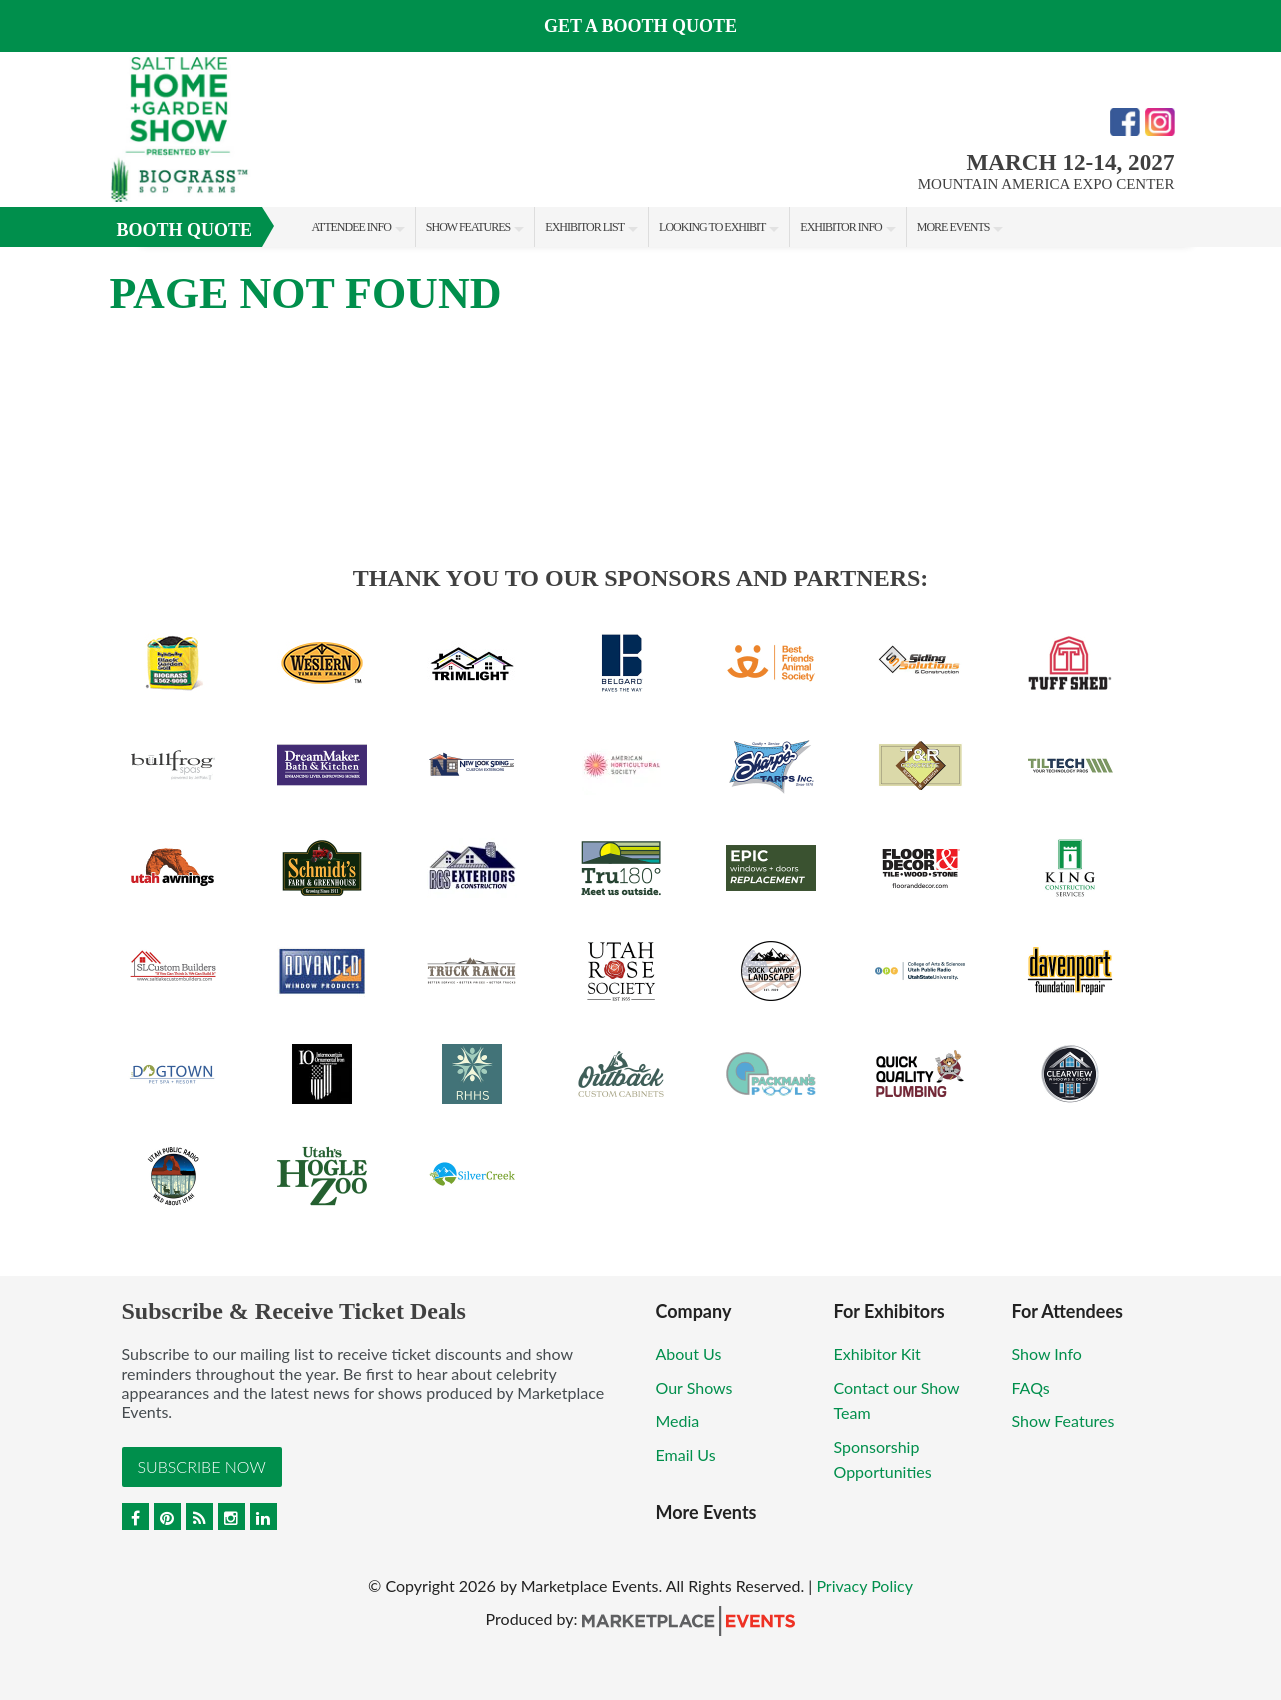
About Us (689, 1353)
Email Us (686, 1454)
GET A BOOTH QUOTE (640, 26)
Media (678, 1420)
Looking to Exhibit (712, 227)
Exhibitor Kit (877, 1353)
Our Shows (694, 1387)
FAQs (1031, 1387)
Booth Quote (185, 230)
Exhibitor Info (840, 227)
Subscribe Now (202, 1466)
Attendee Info (351, 227)
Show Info (1047, 1353)
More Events (953, 227)
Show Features (468, 227)
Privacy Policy (864, 1585)
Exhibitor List (584, 227)
